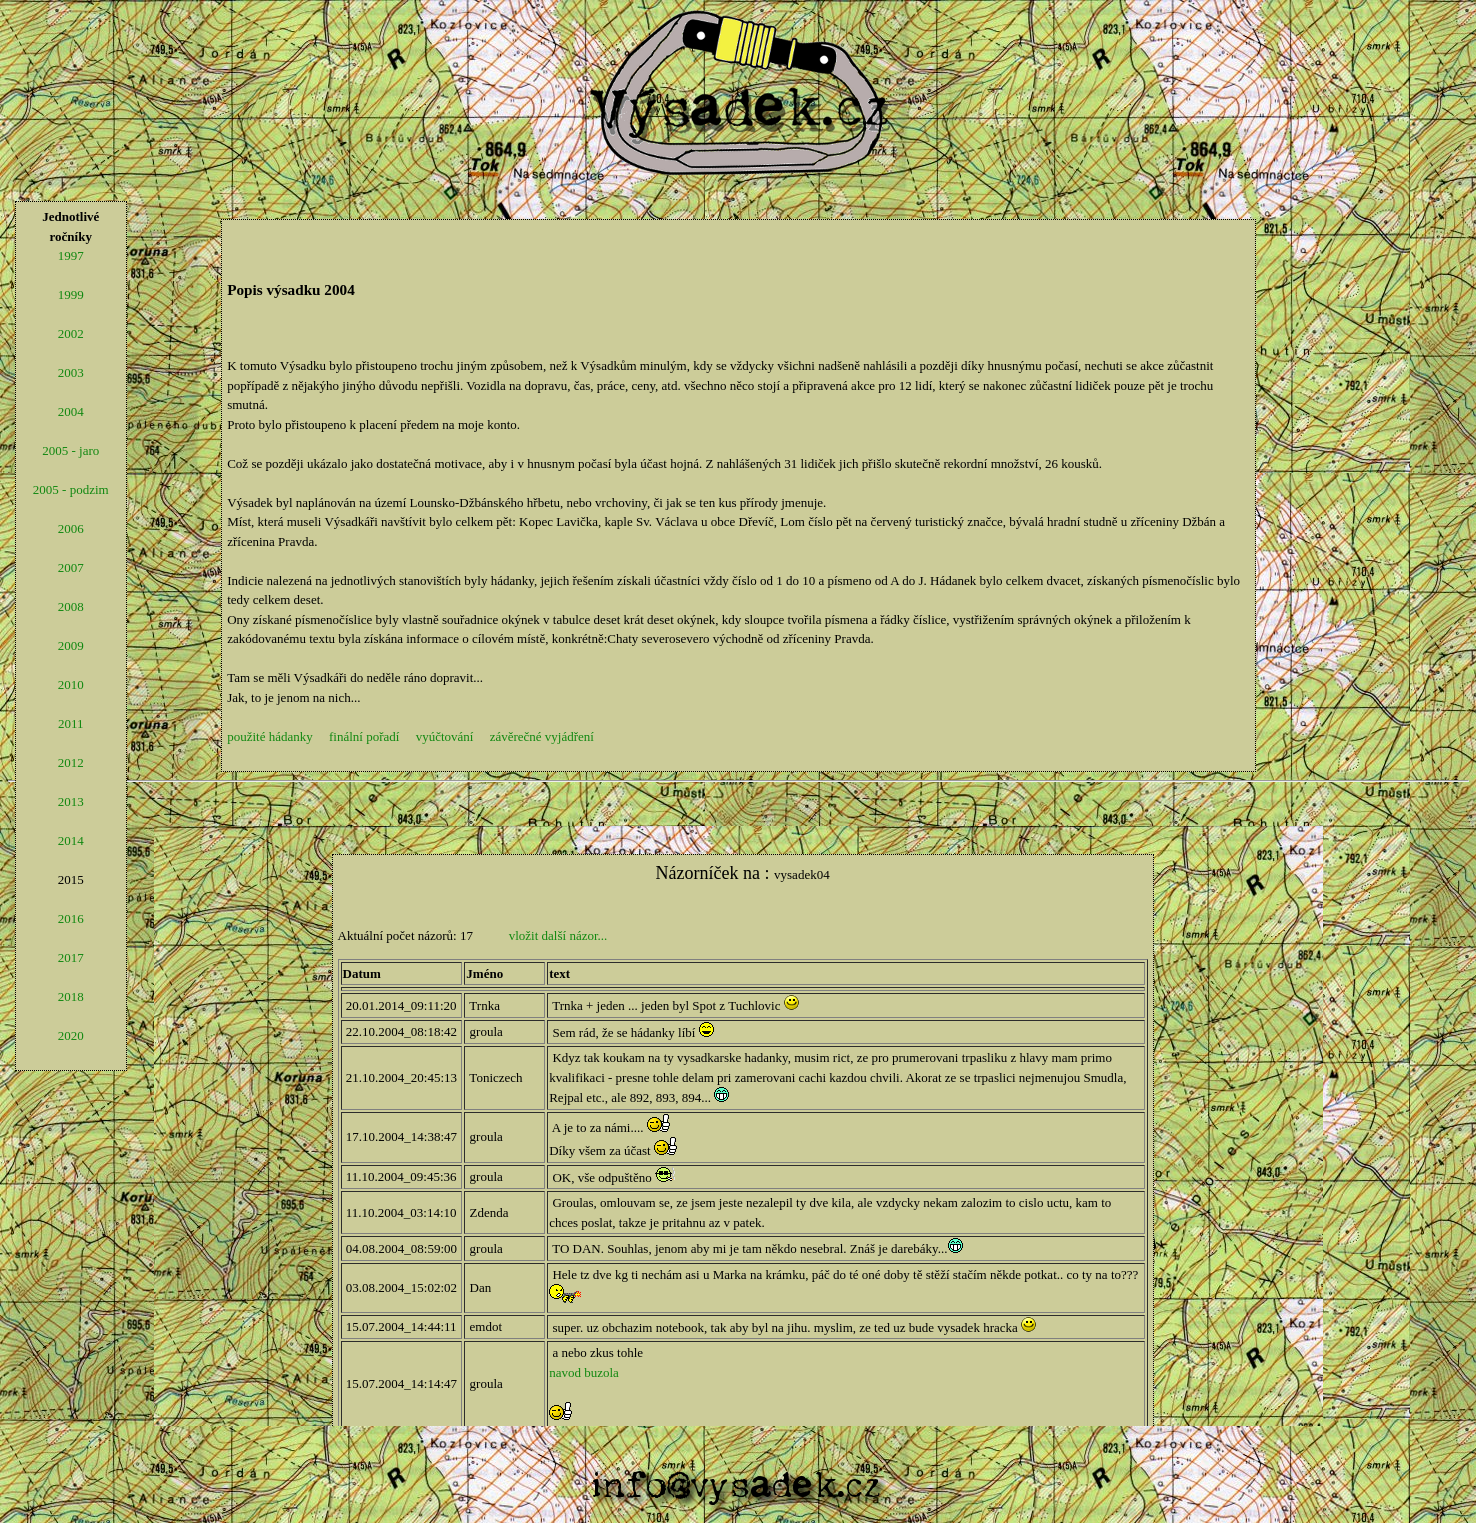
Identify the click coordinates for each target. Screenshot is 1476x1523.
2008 (71, 606)
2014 (71, 840)
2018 (71, 996)
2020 (71, 1035)
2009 (71, 645)
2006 (71, 528)
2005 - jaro (70, 450)
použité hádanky (270, 736)
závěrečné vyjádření (542, 736)
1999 (71, 294)
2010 (71, 684)
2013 (71, 801)
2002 (71, 333)
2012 (71, 762)
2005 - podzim (71, 489)
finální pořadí (364, 736)
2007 (71, 567)
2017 (71, 957)
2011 (71, 723)
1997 (71, 255)
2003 (71, 372)
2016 (71, 918)
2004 (71, 411)
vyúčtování (445, 736)
